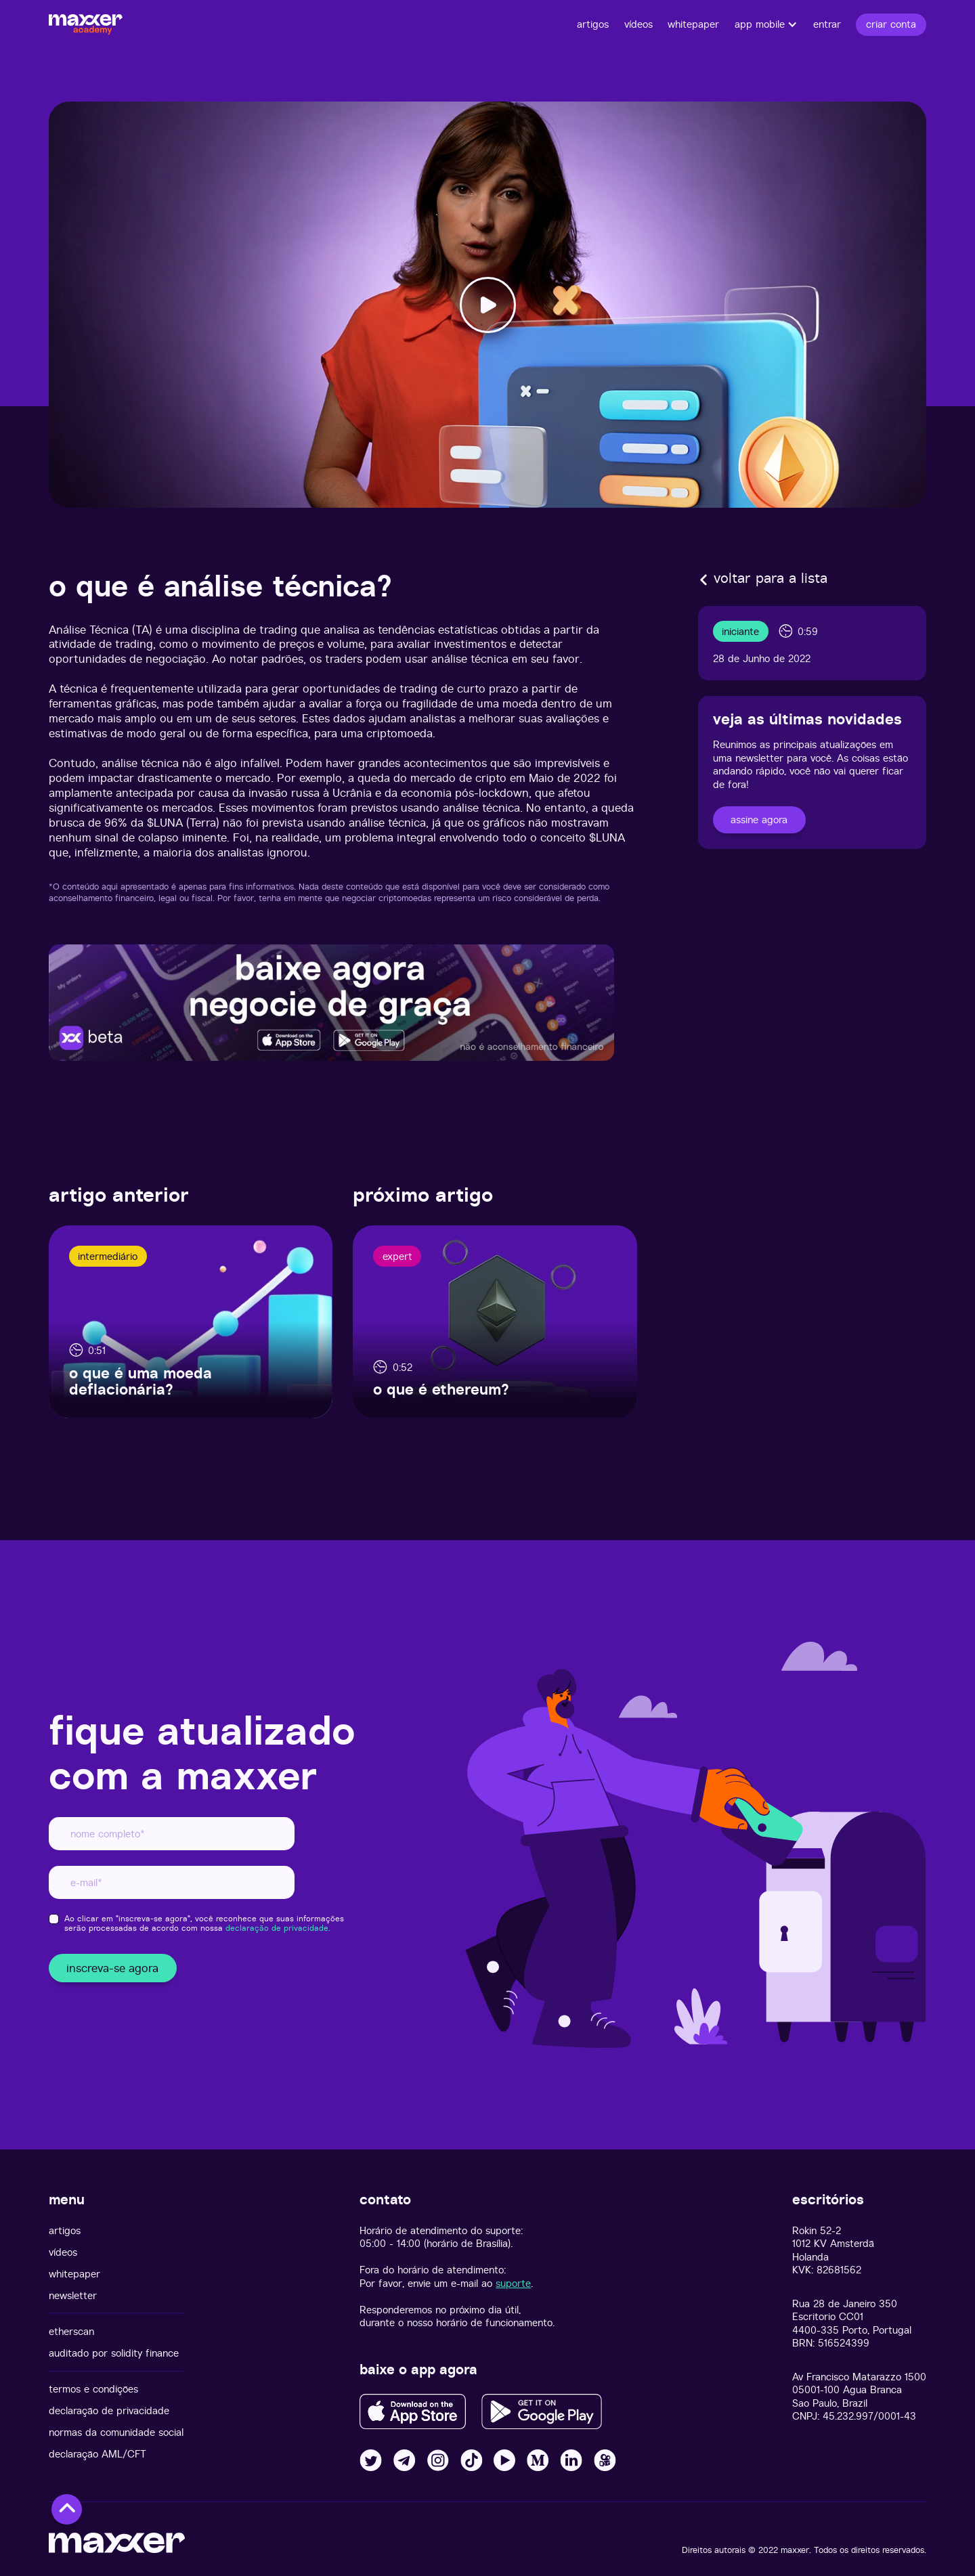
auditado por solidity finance (114, 2352)
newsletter (73, 2295)
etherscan (71, 2331)
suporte (513, 2283)
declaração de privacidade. (277, 1928)
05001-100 (816, 2389)
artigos (65, 2230)
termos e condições (93, 2388)
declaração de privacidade (109, 2410)
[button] (766, 24)
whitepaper (74, 2273)
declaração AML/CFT (97, 2453)
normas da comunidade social (116, 2432)
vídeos (63, 2252)
